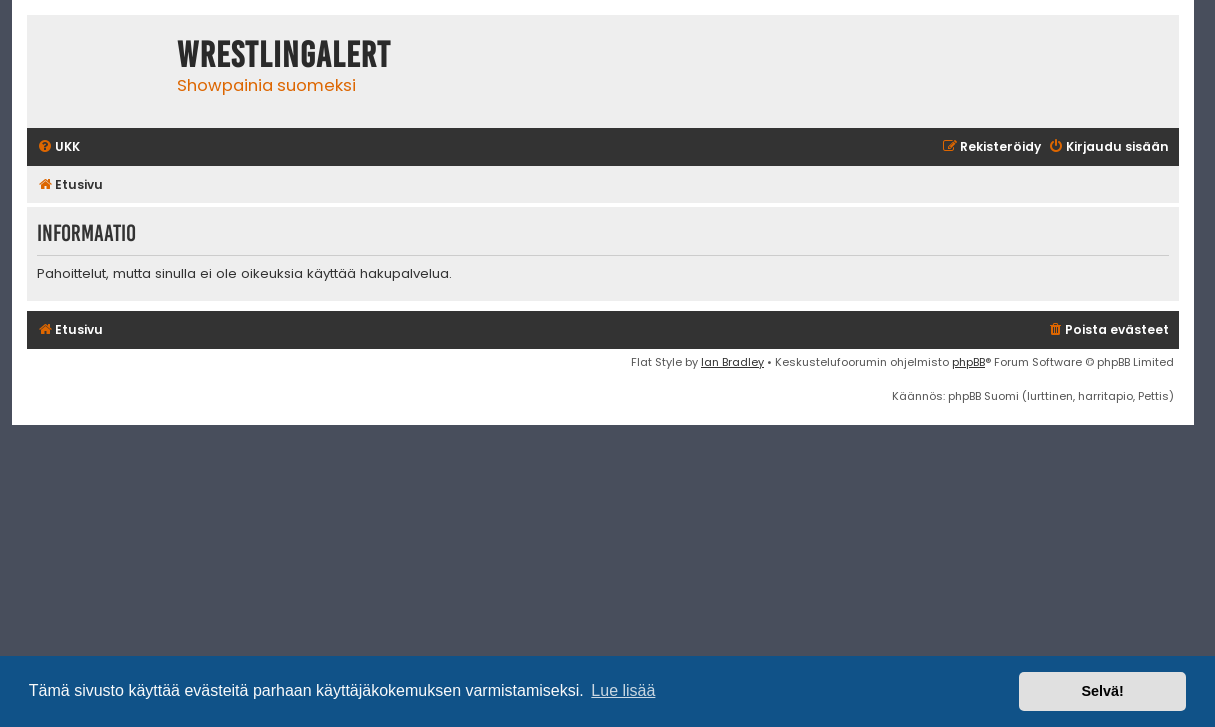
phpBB (968, 362)
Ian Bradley (732, 362)
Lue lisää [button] (623, 690)
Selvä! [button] (1102, 691)
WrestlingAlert (284, 55)
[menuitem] (58, 147)
